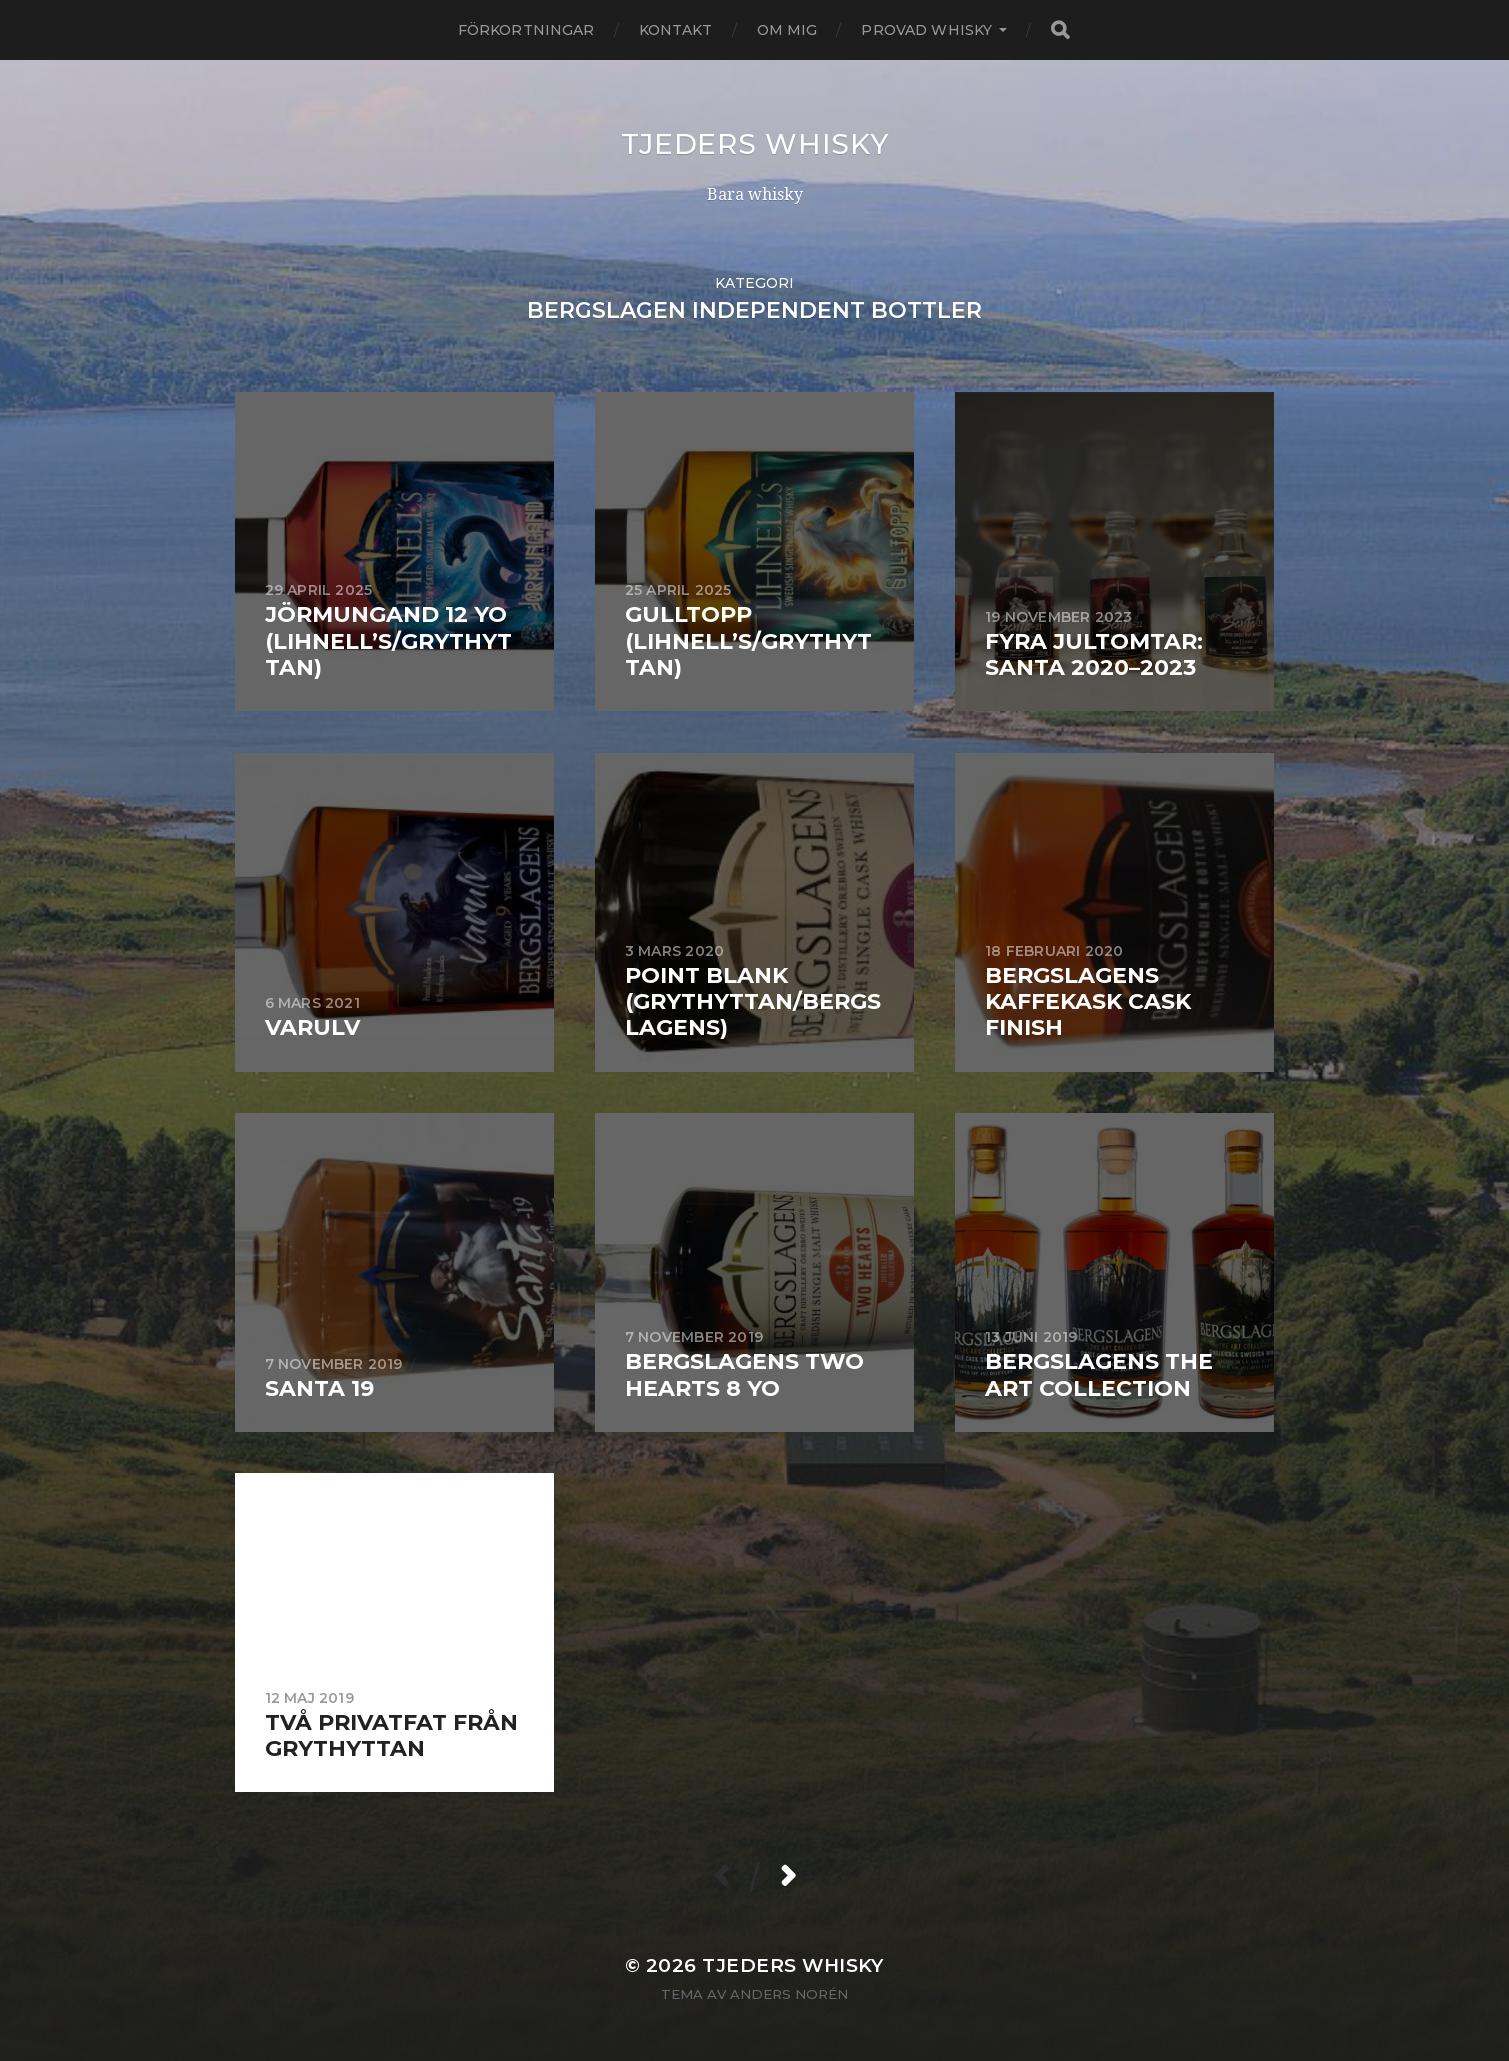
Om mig (787, 30)
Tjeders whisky (755, 144)
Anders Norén (789, 1994)
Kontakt (676, 30)
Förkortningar (526, 30)
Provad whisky (926, 30)
